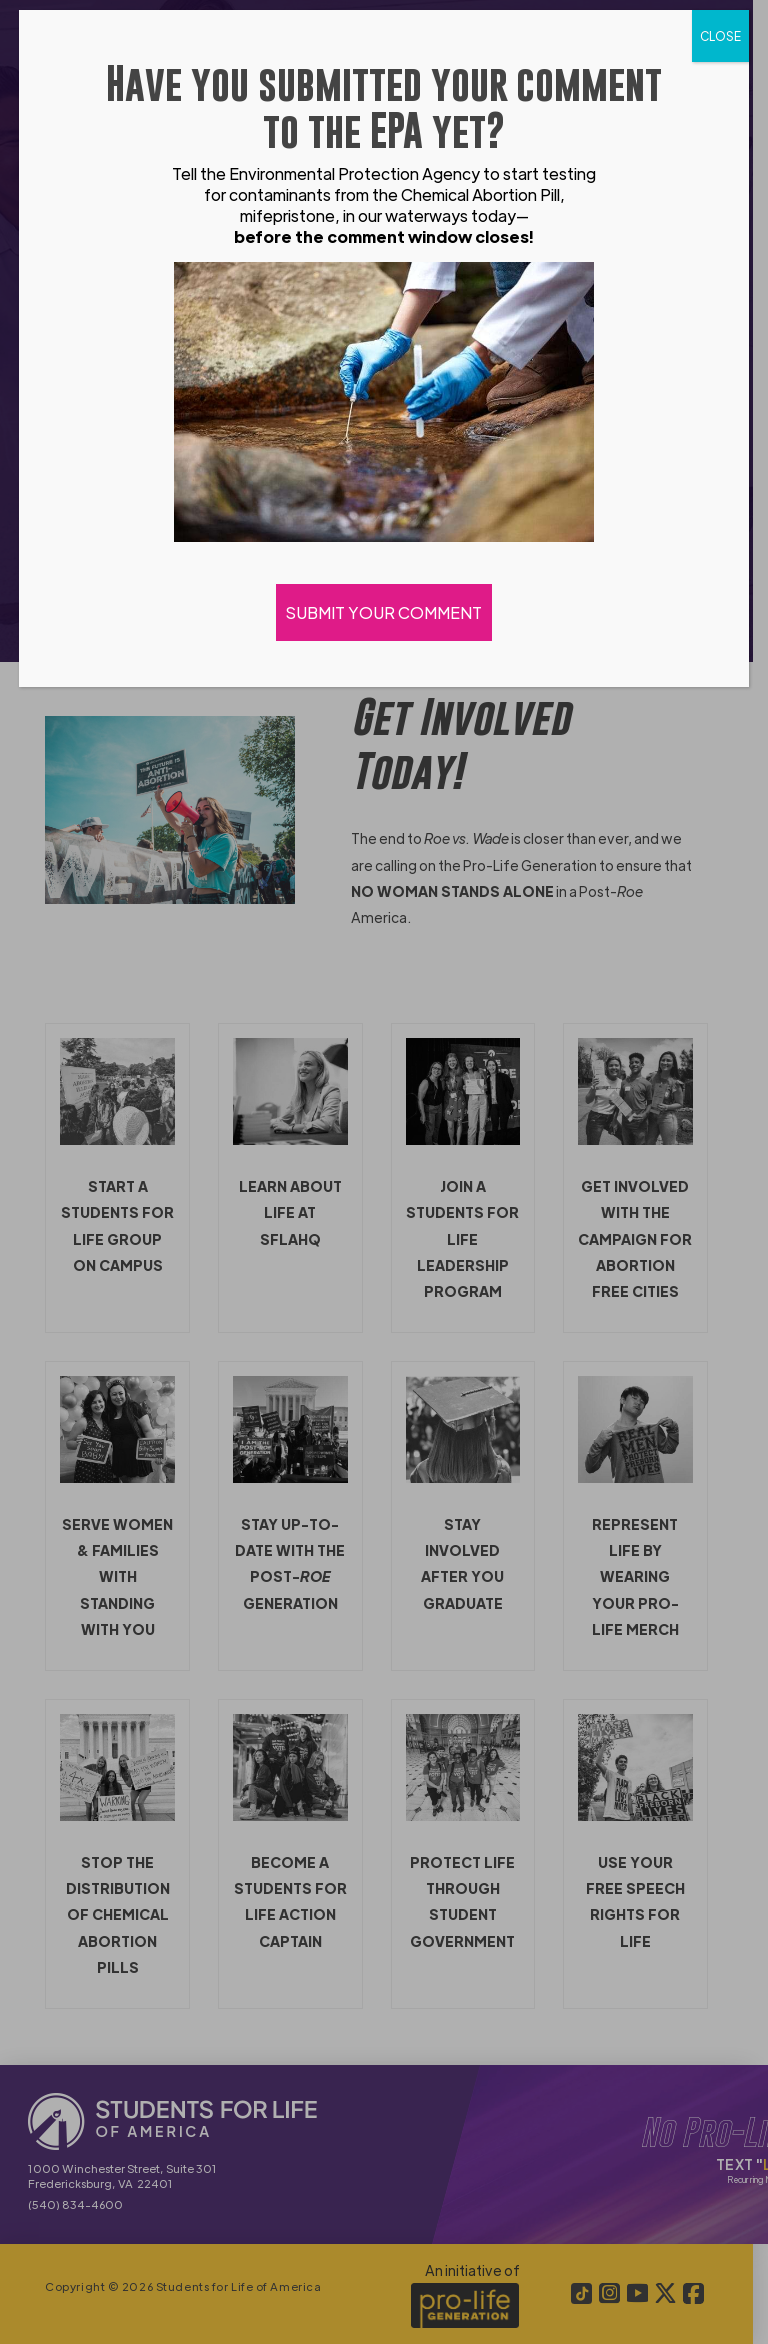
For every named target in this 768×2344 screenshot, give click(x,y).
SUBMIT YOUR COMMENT (384, 612)
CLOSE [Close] (720, 36)
